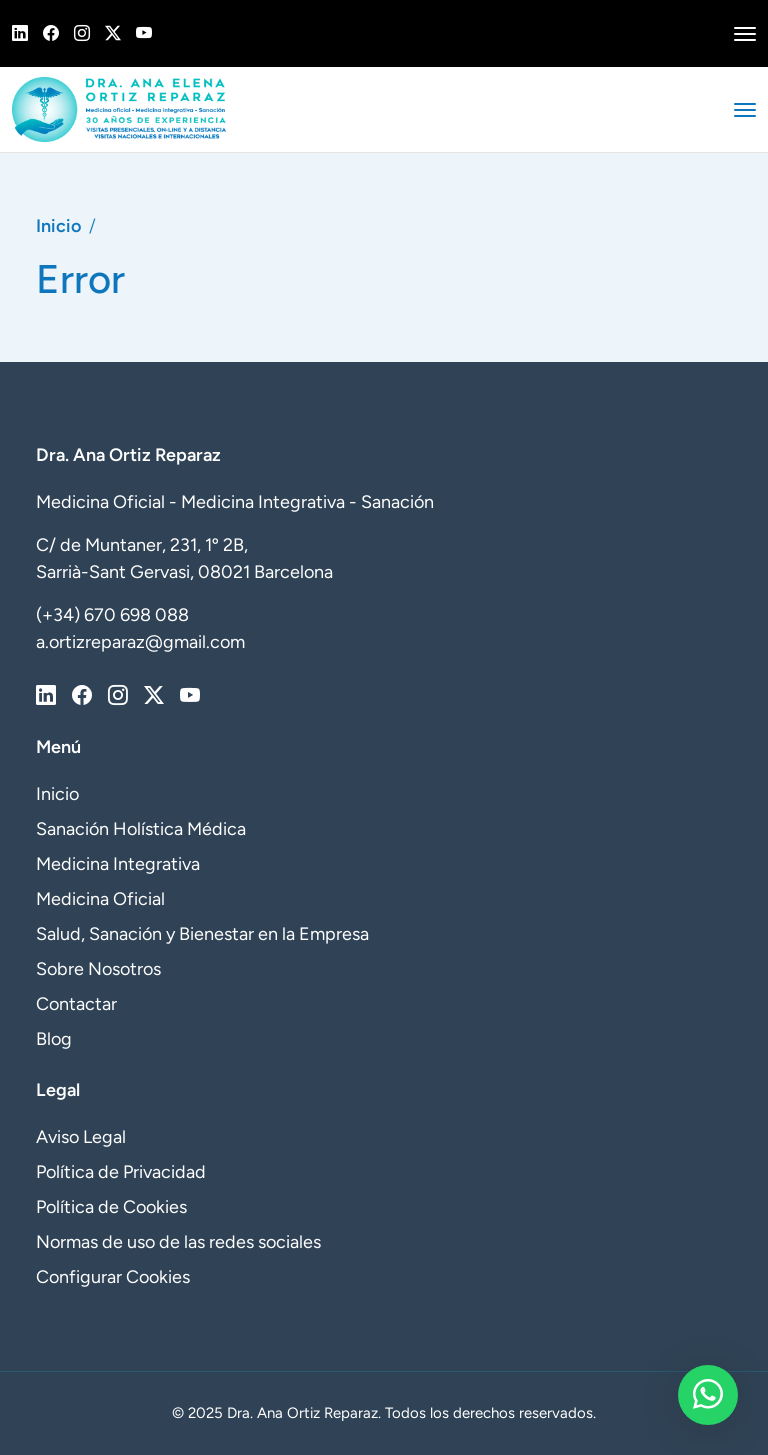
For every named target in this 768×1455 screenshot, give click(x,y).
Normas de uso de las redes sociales (178, 1242)
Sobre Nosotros (98, 969)
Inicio (58, 226)
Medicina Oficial (100, 899)
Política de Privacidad (121, 1172)
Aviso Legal (81, 1137)
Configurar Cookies (113, 1277)
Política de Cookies (111, 1207)
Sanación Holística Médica (141, 829)
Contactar (76, 1004)
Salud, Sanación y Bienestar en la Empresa (202, 934)
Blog (54, 1039)
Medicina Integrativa (118, 864)
